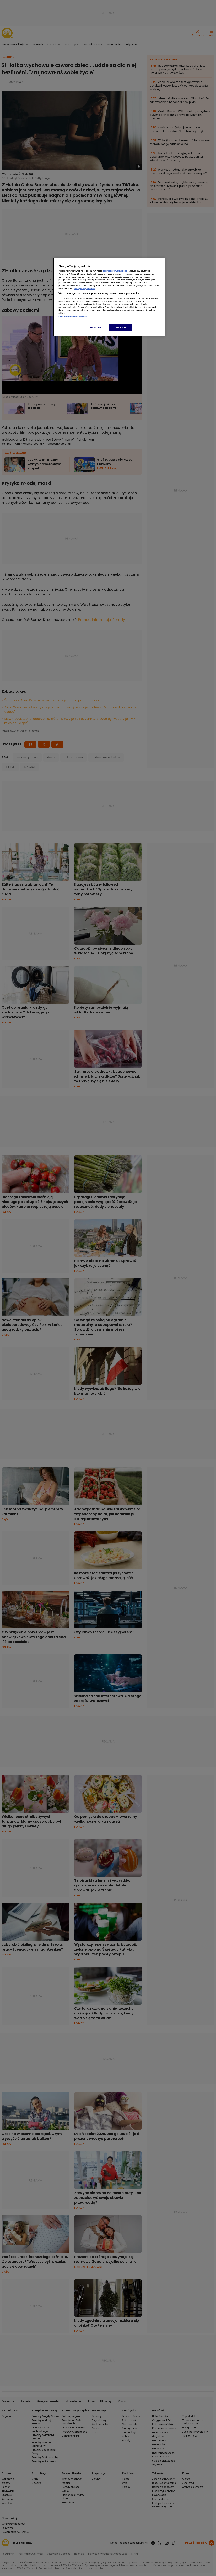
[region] (109, 297)
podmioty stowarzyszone (115, 271)
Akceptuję (121, 327)
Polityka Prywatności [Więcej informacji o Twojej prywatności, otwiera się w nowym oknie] (84, 288)
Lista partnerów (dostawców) (72, 316)
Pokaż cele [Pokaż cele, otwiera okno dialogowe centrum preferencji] (95, 327)
